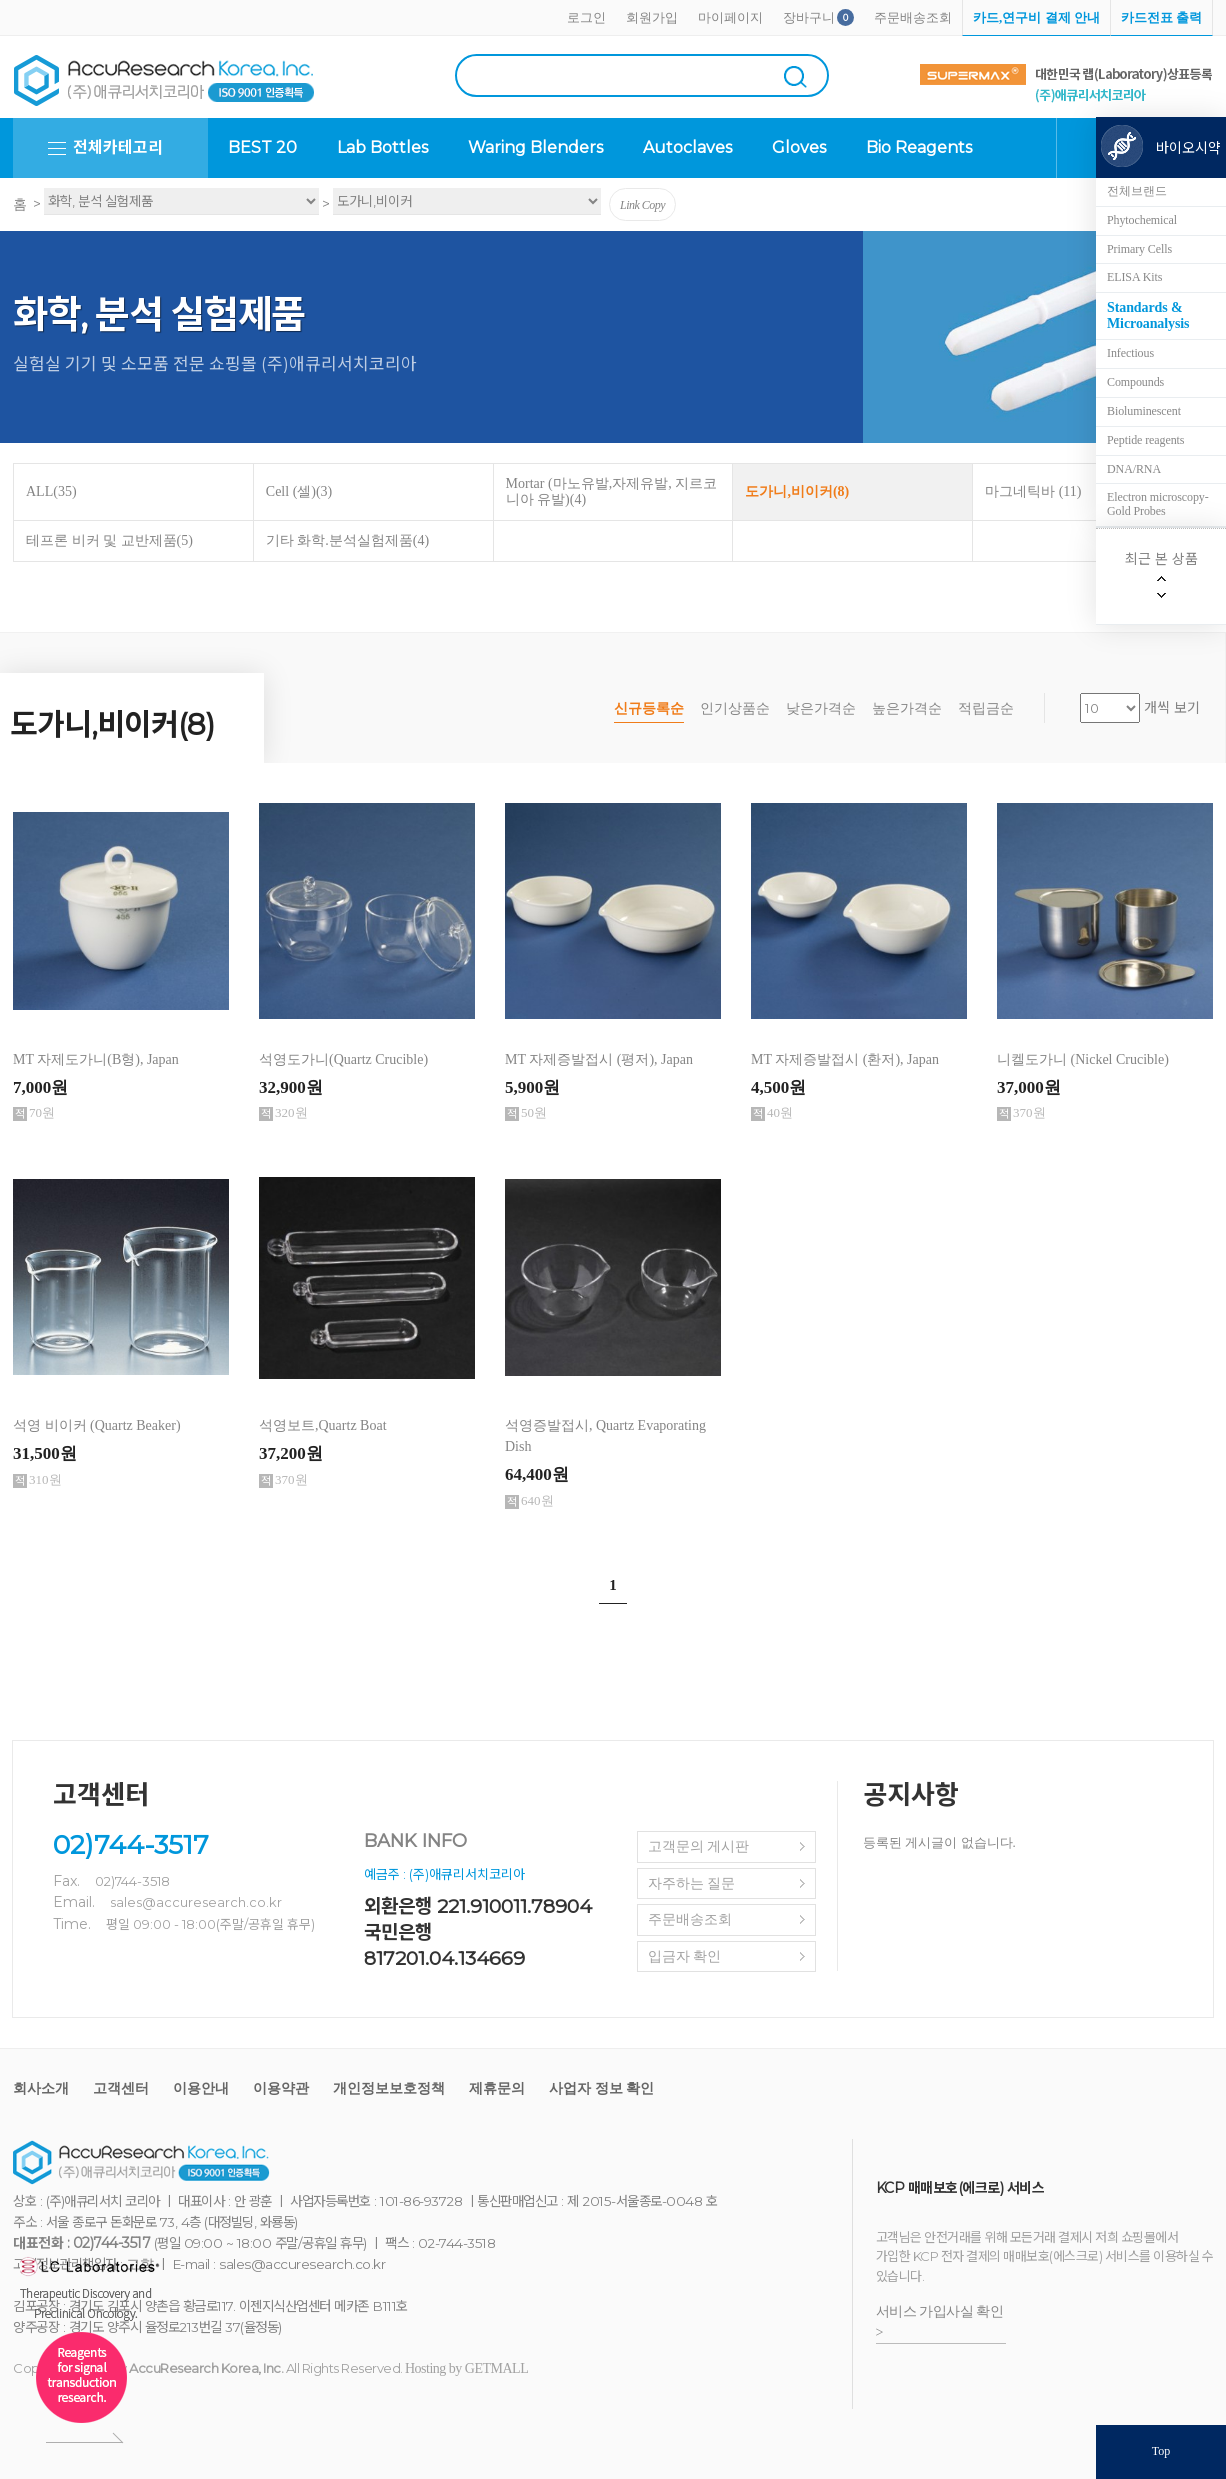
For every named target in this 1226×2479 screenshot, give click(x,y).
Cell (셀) (299, 491)
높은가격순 (907, 708)
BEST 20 (262, 147)
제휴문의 (497, 2088)
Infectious (1130, 353)
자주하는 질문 (692, 1883)
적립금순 (986, 708)
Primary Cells (1139, 249)
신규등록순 (649, 708)
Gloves (799, 147)
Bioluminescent (1144, 411)
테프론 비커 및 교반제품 (109, 540)
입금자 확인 (685, 1956)
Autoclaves (687, 147)
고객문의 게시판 (699, 1846)
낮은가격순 (821, 708)
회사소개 (41, 2088)
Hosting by (466, 2368)
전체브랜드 (1137, 191)
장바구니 (809, 17)
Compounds (1135, 382)
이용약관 (281, 2088)
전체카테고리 (118, 147)
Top (1161, 2451)
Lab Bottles (382, 147)
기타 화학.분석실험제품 (347, 540)
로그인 (586, 17)
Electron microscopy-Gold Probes (1158, 504)
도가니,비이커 (797, 491)
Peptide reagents (1145, 440)
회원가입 (652, 17)
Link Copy (642, 205)
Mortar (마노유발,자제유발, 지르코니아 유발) (612, 491)
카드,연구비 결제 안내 (1036, 17)
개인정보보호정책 (389, 2088)
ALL (51, 491)
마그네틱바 (1033, 491)
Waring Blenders (535, 147)
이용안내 (201, 2088)
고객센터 (121, 2088)
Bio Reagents (919, 147)
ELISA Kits (1134, 277)
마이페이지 (730, 17)
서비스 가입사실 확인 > (940, 2322)
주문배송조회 (913, 17)
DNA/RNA (1134, 469)
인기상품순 (735, 708)
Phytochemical (1142, 220)
